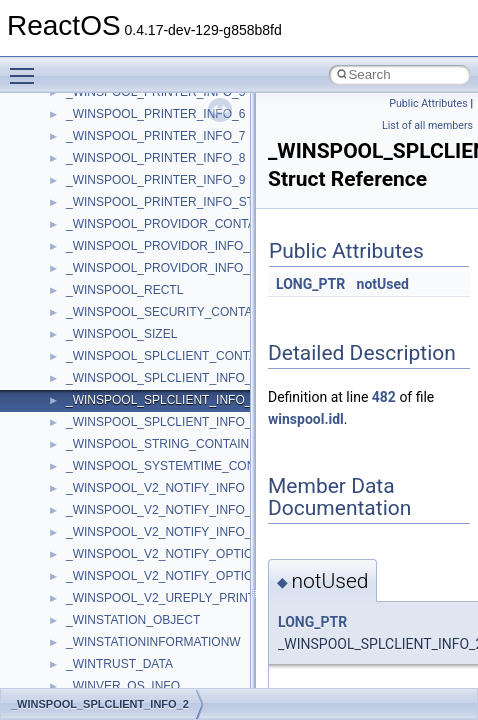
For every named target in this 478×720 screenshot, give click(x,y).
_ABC (81, 514)
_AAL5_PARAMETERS (128, 448)
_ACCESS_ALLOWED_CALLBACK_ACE (177, 602)
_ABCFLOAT (100, 536)
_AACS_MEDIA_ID (117, 272)
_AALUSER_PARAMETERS (141, 492)
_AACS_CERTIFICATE (128, 228)
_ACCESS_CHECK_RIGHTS (144, 668)
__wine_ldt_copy (110, 162)
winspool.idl (306, 419)
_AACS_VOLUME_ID (123, 382)
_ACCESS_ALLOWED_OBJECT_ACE (169, 646)
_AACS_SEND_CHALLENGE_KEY (160, 338)
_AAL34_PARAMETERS (131, 426)
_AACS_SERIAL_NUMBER (139, 360)
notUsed (383, 284)
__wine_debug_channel (129, 96)
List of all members (427, 125)
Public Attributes (428, 103)
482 (384, 397)
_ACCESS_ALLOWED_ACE (142, 580)
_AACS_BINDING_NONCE (139, 206)
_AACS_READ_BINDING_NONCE (159, 294)
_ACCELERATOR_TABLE (135, 558)
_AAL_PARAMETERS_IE (134, 470)
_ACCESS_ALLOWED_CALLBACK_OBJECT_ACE (204, 624)
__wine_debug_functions (132, 118)
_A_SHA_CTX (104, 184)
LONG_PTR (310, 284)
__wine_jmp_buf (109, 140)
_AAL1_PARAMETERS (128, 404)
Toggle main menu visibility (27, 67)
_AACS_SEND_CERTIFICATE (148, 316)
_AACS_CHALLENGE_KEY (140, 250)
